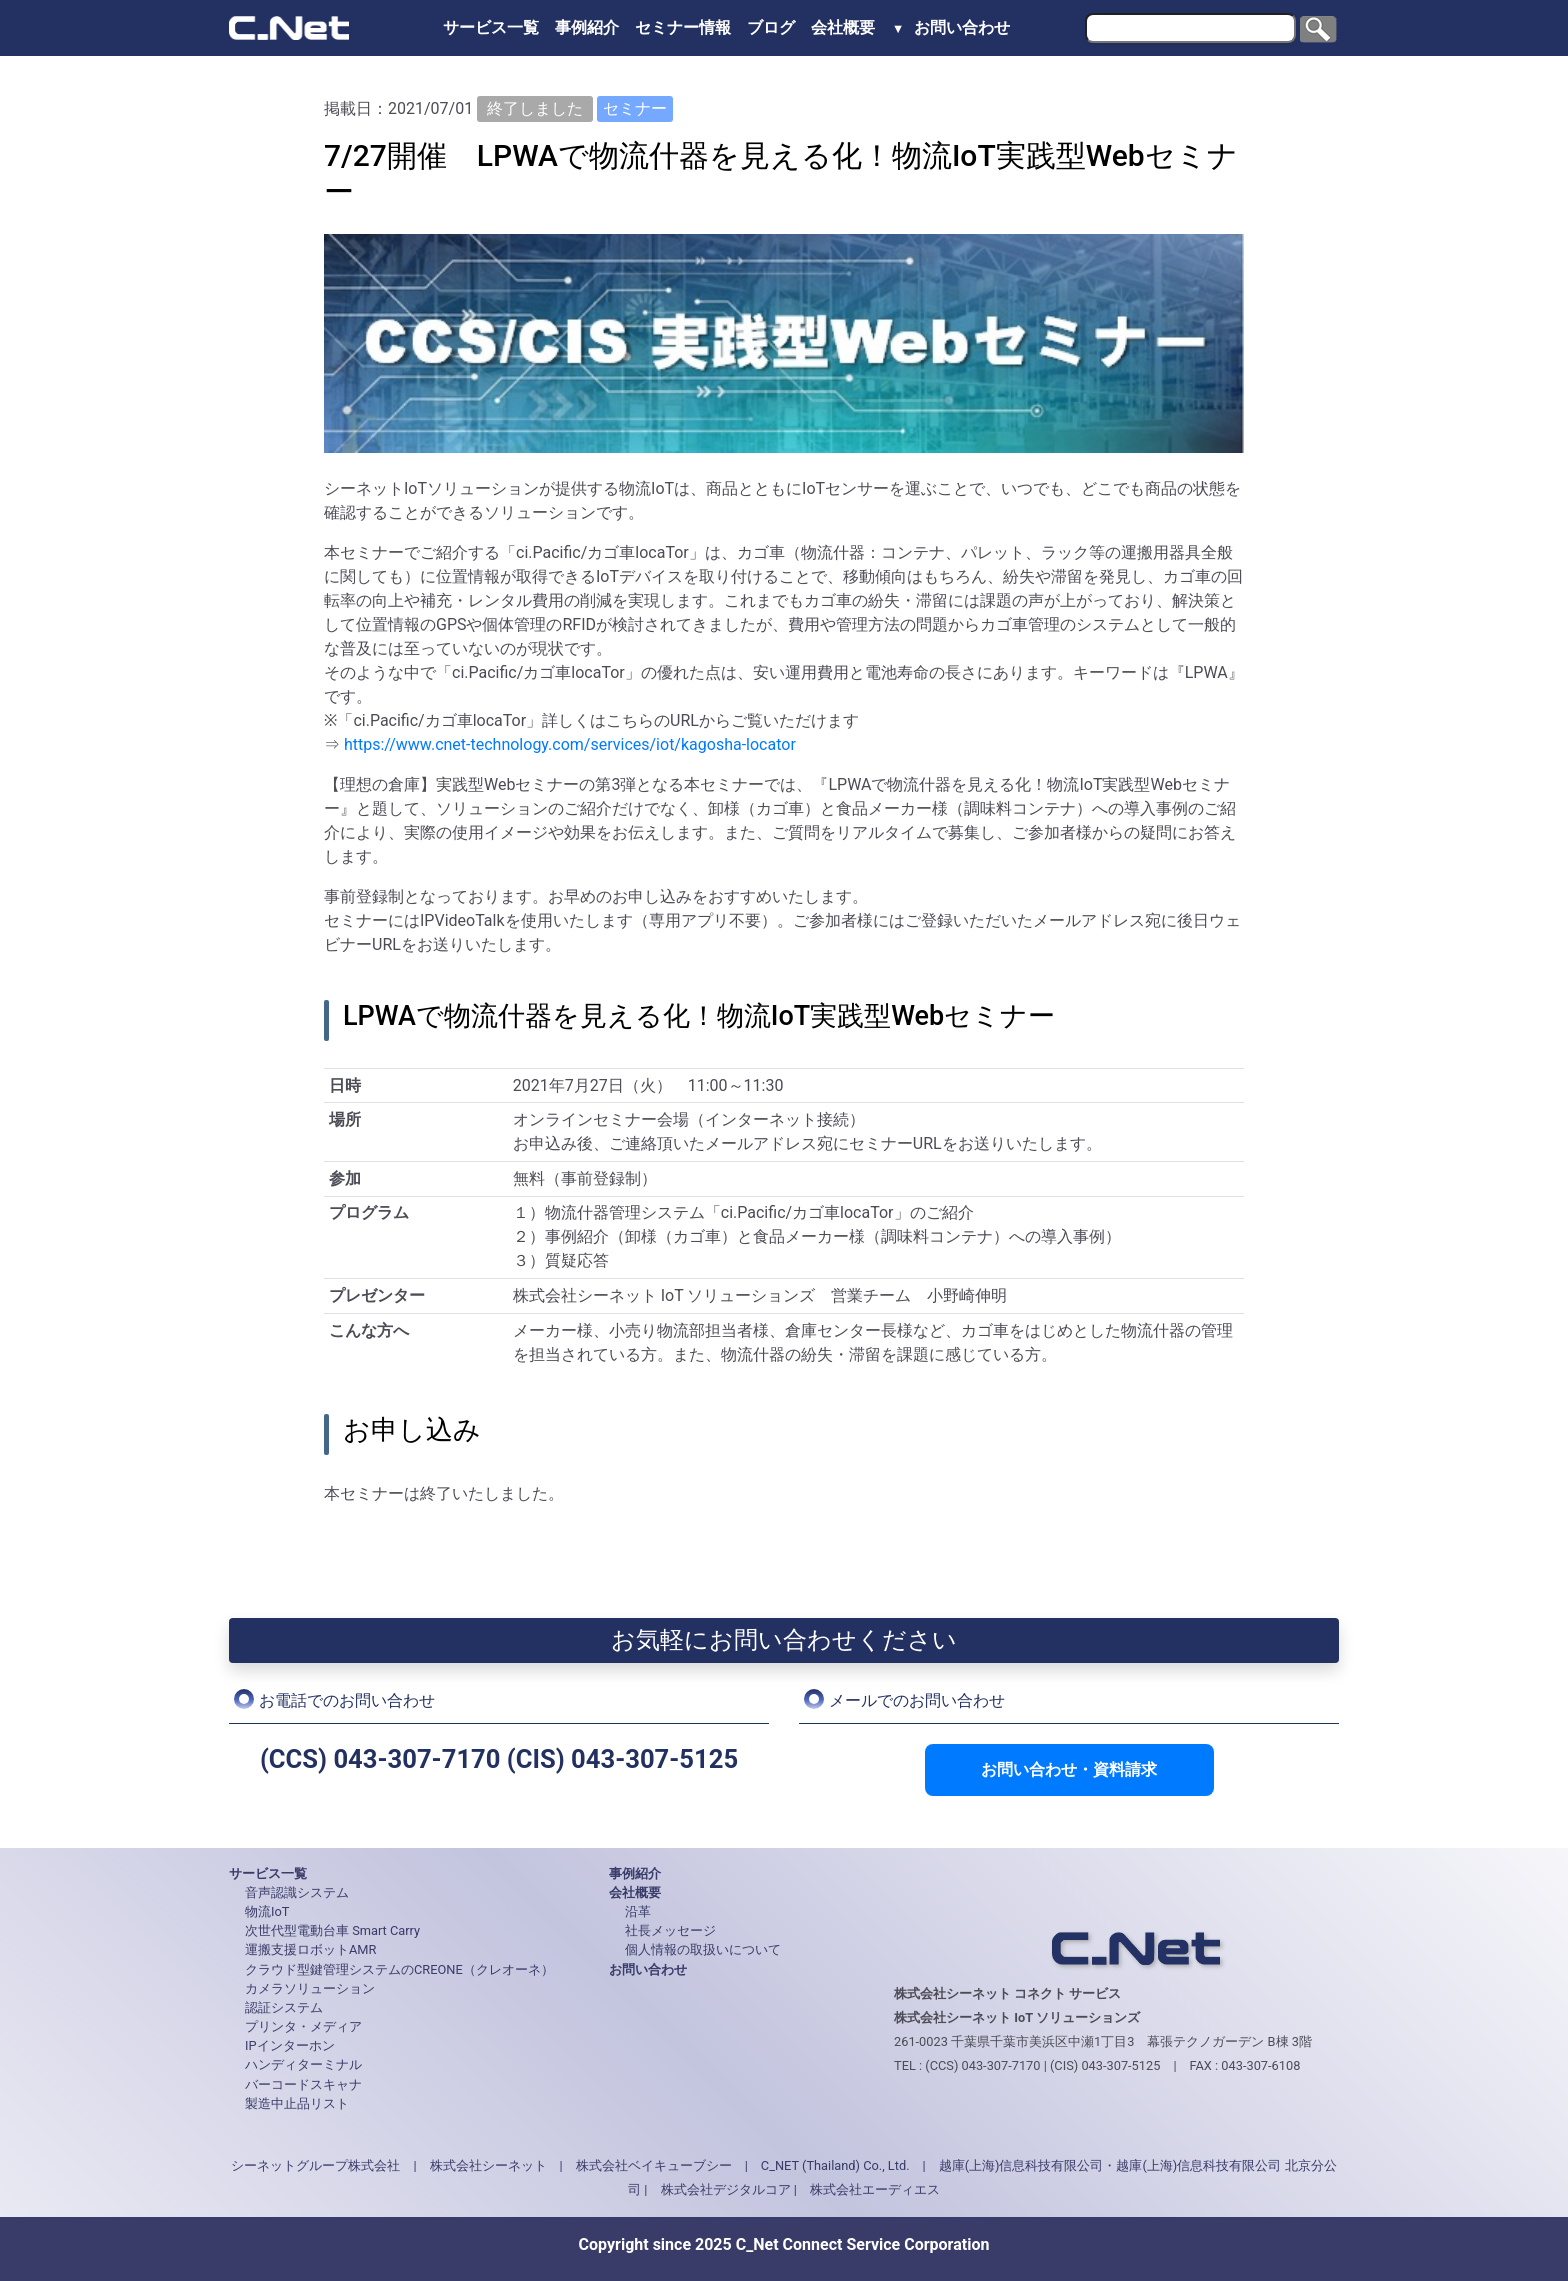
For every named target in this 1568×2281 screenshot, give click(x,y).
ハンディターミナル (303, 2064)
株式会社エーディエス (875, 2189)
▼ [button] (898, 28)
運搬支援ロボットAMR (310, 1949)
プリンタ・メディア (303, 2026)
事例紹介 (587, 27)
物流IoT (267, 1911)
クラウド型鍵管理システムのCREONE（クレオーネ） (399, 1969)
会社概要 (845, 27)
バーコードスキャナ (303, 2084)
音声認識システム (297, 1892)
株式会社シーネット (488, 2165)
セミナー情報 (683, 27)
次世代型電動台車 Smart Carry (332, 1930)
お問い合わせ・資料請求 (1069, 1769)
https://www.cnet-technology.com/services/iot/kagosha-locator (570, 744)
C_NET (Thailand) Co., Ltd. (835, 2165)
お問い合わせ (962, 27)
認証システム (284, 2007)
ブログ (771, 27)
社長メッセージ (670, 1930)
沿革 (638, 1911)
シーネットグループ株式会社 (315, 2165)
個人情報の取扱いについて (703, 1949)
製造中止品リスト (297, 2103)
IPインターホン (290, 2045)
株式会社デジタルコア (726, 2189)
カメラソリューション (310, 1988)
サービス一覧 (491, 27)
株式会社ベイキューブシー (654, 2165)
